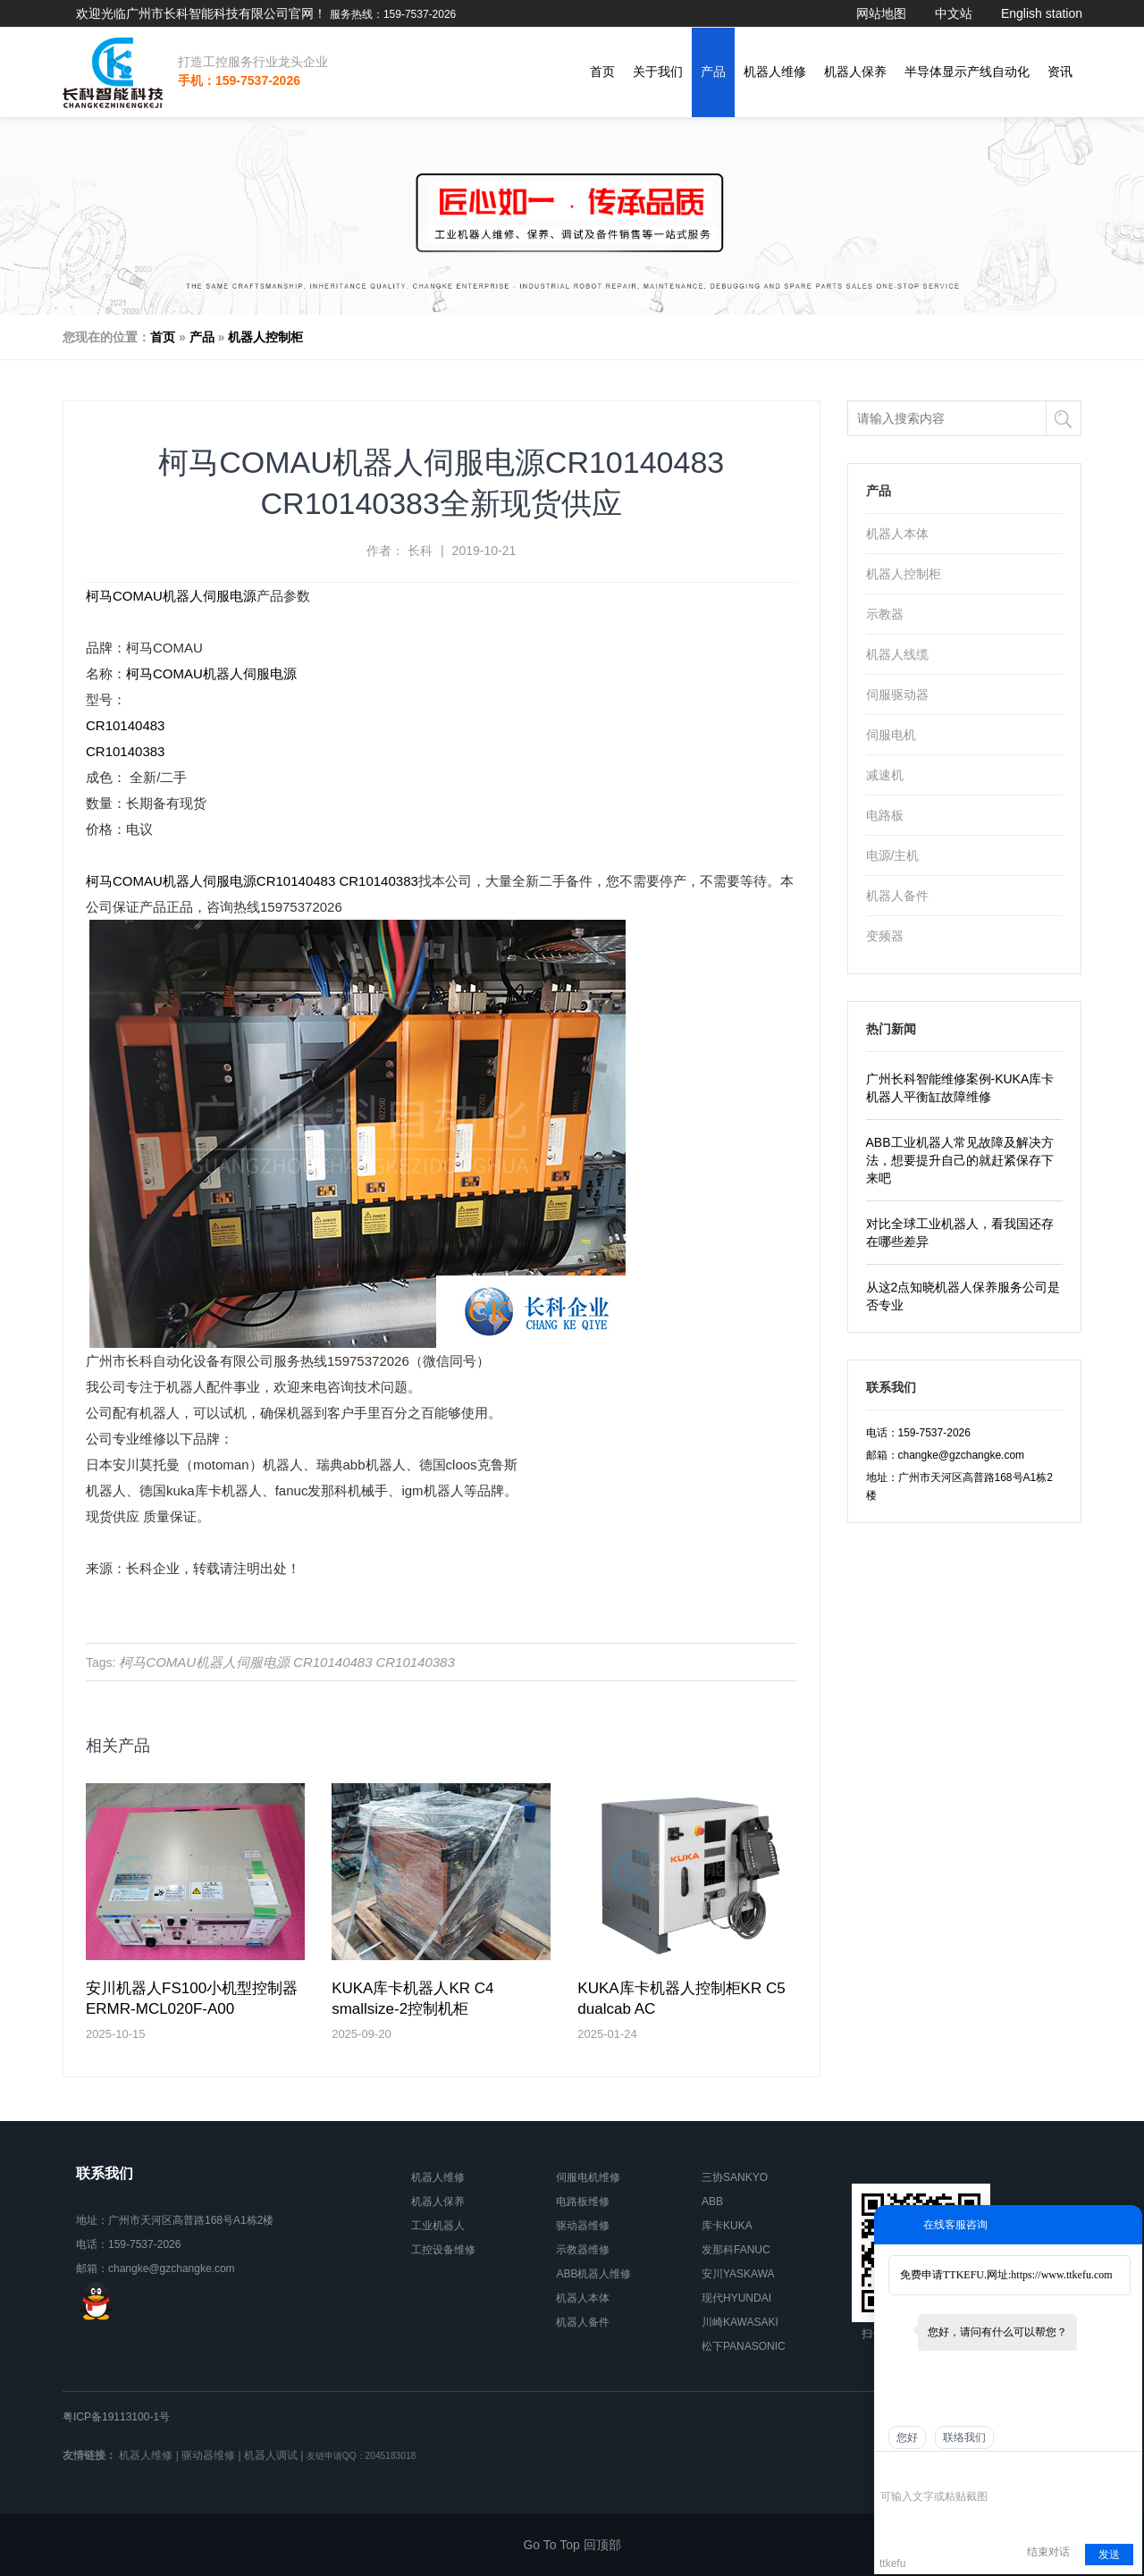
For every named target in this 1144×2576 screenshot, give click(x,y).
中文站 (953, 13)
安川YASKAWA (738, 2274)
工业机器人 (438, 2225)
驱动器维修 (583, 2225)
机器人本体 (897, 533)
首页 (602, 71)
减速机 (885, 775)
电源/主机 (893, 855)
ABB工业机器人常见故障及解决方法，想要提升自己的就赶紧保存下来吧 (960, 1160)
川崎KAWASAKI (740, 2322)
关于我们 (658, 71)
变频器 (885, 936)
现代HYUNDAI (736, 2298)
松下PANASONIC (744, 2346)
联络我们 (964, 2437)
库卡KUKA (727, 2225)
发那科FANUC (736, 2249)
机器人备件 (897, 895)
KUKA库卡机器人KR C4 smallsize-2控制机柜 (412, 1998)
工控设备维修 (443, 2249)
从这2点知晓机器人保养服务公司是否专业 (963, 1296)
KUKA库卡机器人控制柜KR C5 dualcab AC (681, 1998)
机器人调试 (271, 2455)
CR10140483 (125, 725)
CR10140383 (125, 751)
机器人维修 (775, 71)
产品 (713, 71)
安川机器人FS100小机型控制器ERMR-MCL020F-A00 (192, 1998)
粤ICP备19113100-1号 (116, 2417)
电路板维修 (583, 2201)
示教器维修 (583, 2249)
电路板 (885, 815)
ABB (712, 2201)
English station (1041, 13)
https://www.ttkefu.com (1061, 2275)
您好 (907, 2437)
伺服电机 (891, 735)
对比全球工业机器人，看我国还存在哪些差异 (960, 1232)
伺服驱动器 (897, 694)
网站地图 (881, 13)
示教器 (885, 614)
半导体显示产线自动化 (967, 71)
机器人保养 (855, 71)
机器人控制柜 (265, 337)
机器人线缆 (897, 654)
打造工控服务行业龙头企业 (253, 62)
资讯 (1059, 71)
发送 (1109, 2554)
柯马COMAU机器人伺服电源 (171, 595)
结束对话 (1048, 2552)
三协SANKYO (735, 2177)
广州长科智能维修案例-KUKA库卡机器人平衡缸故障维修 (960, 1088)
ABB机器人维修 (593, 2274)
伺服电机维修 (588, 2177)
